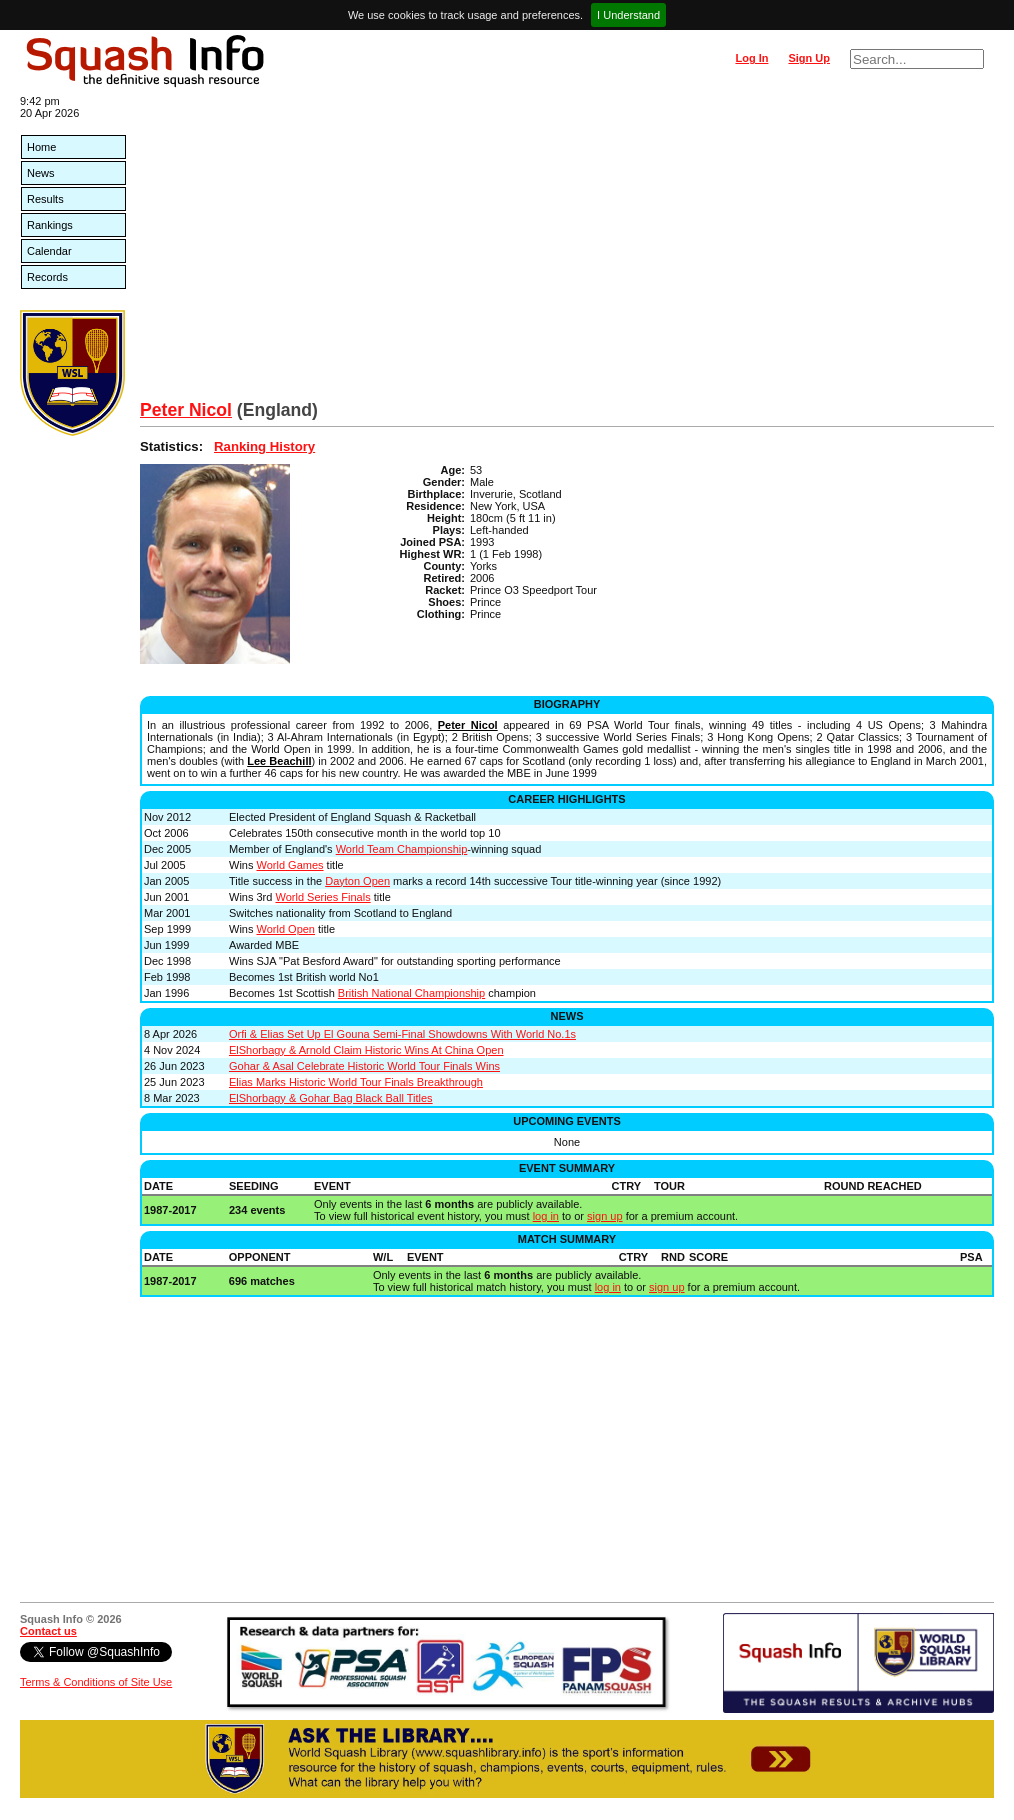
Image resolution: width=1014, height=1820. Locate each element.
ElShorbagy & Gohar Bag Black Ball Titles (331, 1098)
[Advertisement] (567, 250)
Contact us (48, 1631)
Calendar (49, 251)
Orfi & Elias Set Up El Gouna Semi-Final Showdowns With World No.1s (402, 1034)
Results (45, 199)
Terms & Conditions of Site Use (96, 1682)
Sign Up (809, 58)
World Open (286, 929)
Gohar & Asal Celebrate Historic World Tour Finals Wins (364, 1066)
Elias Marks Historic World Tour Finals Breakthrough (356, 1082)
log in (546, 1216)
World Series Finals (322, 897)
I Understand (628, 15)
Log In (751, 58)
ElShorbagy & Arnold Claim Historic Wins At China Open (366, 1050)
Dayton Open (357, 881)
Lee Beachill (279, 761)
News (41, 173)
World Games (290, 865)
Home (41, 147)
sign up (604, 1216)
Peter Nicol (186, 410)
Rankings (50, 225)
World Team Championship (402, 849)
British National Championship (411, 993)
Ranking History (264, 446)
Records (47, 277)
